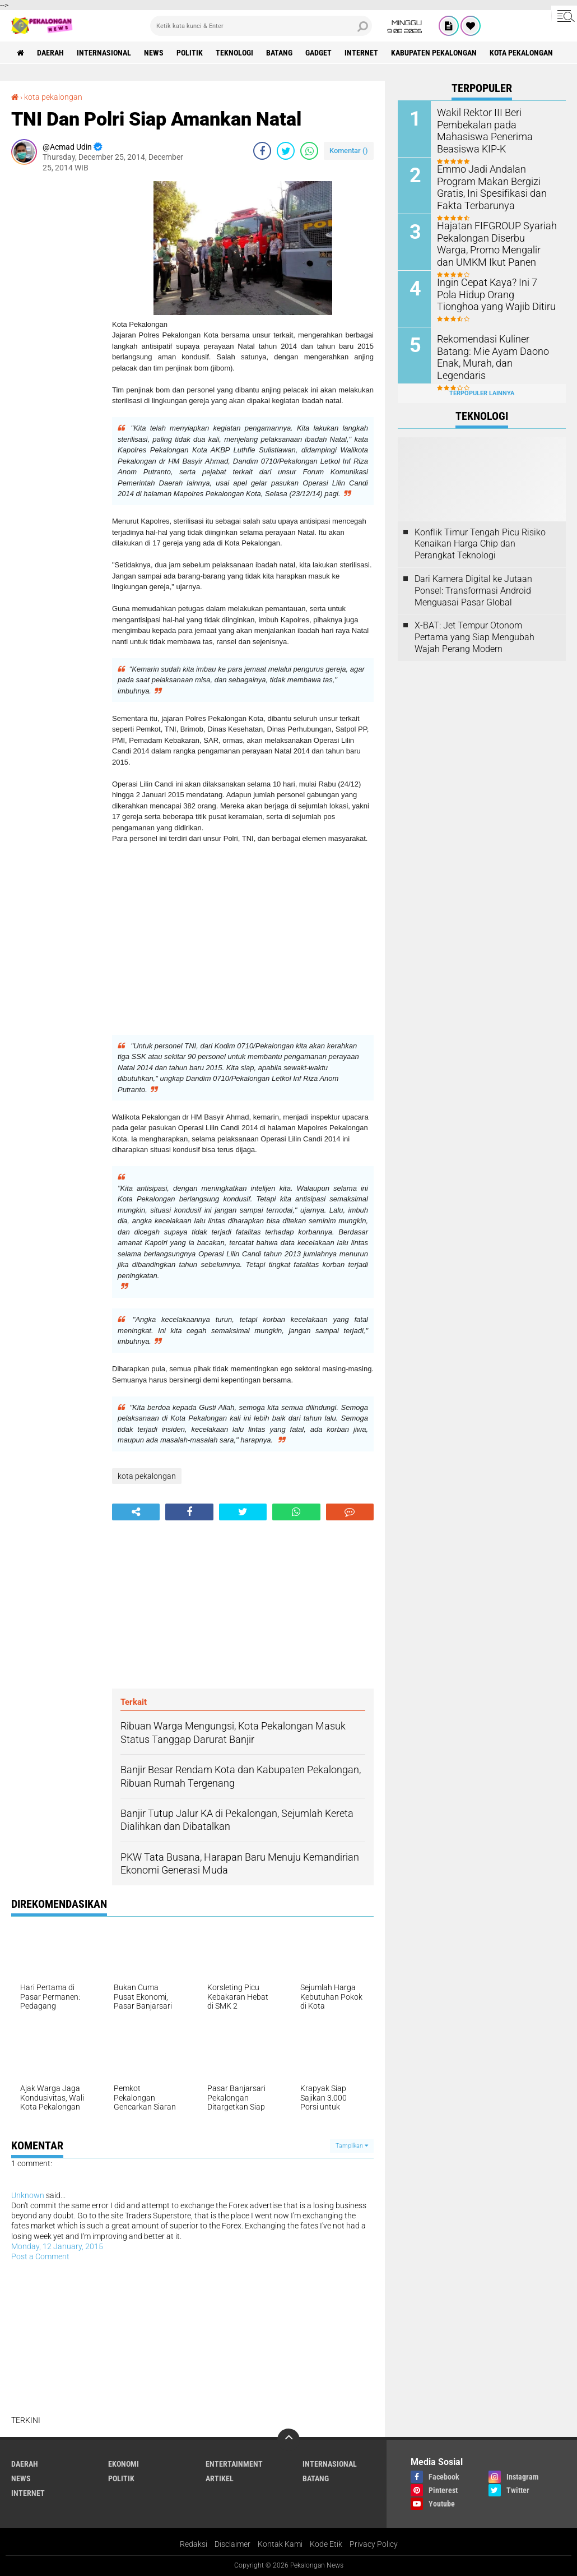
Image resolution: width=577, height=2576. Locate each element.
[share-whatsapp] (309, 151)
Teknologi (234, 52)
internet (361, 52)
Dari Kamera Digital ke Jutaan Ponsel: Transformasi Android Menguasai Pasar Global (473, 591)
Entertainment (234, 2463)
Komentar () (348, 150)
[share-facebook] (262, 151)
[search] (261, 26)
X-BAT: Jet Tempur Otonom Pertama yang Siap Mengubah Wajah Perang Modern (474, 637)
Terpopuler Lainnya (481, 393)
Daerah (50, 52)
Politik (189, 52)
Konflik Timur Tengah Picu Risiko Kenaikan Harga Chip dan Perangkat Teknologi (480, 544)
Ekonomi (123, 2463)
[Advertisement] (56, 349)
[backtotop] (288, 2440)
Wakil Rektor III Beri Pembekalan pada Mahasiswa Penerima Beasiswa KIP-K (497, 124)
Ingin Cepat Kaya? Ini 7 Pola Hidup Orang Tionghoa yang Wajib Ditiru (493, 293)
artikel (220, 2478)
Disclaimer (232, 2544)
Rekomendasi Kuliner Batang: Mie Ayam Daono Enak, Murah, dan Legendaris (495, 350)
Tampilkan (352, 2145)
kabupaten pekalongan (434, 52)
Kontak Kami (280, 2544)
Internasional (104, 52)
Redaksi (193, 2544)
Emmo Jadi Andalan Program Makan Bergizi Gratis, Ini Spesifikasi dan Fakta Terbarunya (495, 186)
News (154, 52)
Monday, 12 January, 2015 (57, 2246)
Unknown (27, 2195)
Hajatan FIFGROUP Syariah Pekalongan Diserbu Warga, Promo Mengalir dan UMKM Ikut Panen (492, 242)
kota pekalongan (521, 52)
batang (279, 52)
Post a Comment (40, 2256)
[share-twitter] (286, 151)
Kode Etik (326, 2544)
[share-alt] (136, 1512)
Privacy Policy (374, 2544)
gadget (318, 52)
